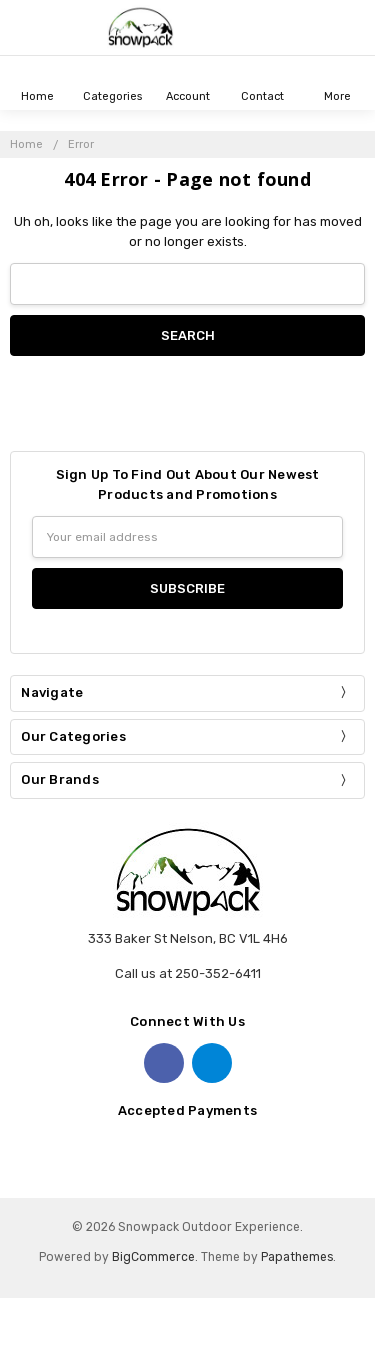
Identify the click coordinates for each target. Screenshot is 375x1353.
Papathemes (297, 1257)
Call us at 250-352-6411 (188, 973)
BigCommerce (153, 1257)
